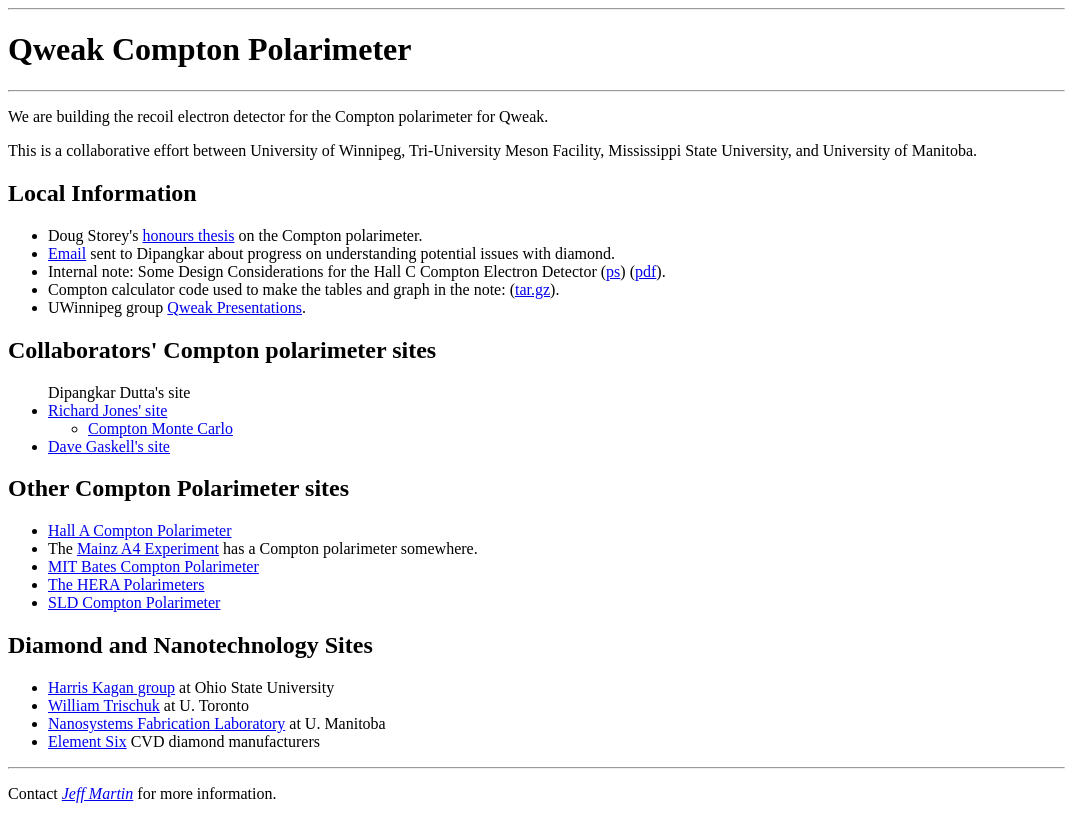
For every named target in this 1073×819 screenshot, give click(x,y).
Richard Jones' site (107, 410)
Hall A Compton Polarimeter (140, 530)
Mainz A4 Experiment (148, 548)
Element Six (87, 741)
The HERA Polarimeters (126, 584)
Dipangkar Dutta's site (556, 420)
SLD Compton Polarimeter (134, 602)
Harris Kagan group (111, 687)
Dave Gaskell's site (109, 446)
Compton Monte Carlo (160, 428)
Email (67, 253)
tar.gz (532, 289)
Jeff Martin (98, 793)
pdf (645, 271)
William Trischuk (104, 705)
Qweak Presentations (234, 307)
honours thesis (188, 235)
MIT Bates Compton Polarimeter (153, 566)
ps (613, 271)
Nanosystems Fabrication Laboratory (166, 723)
